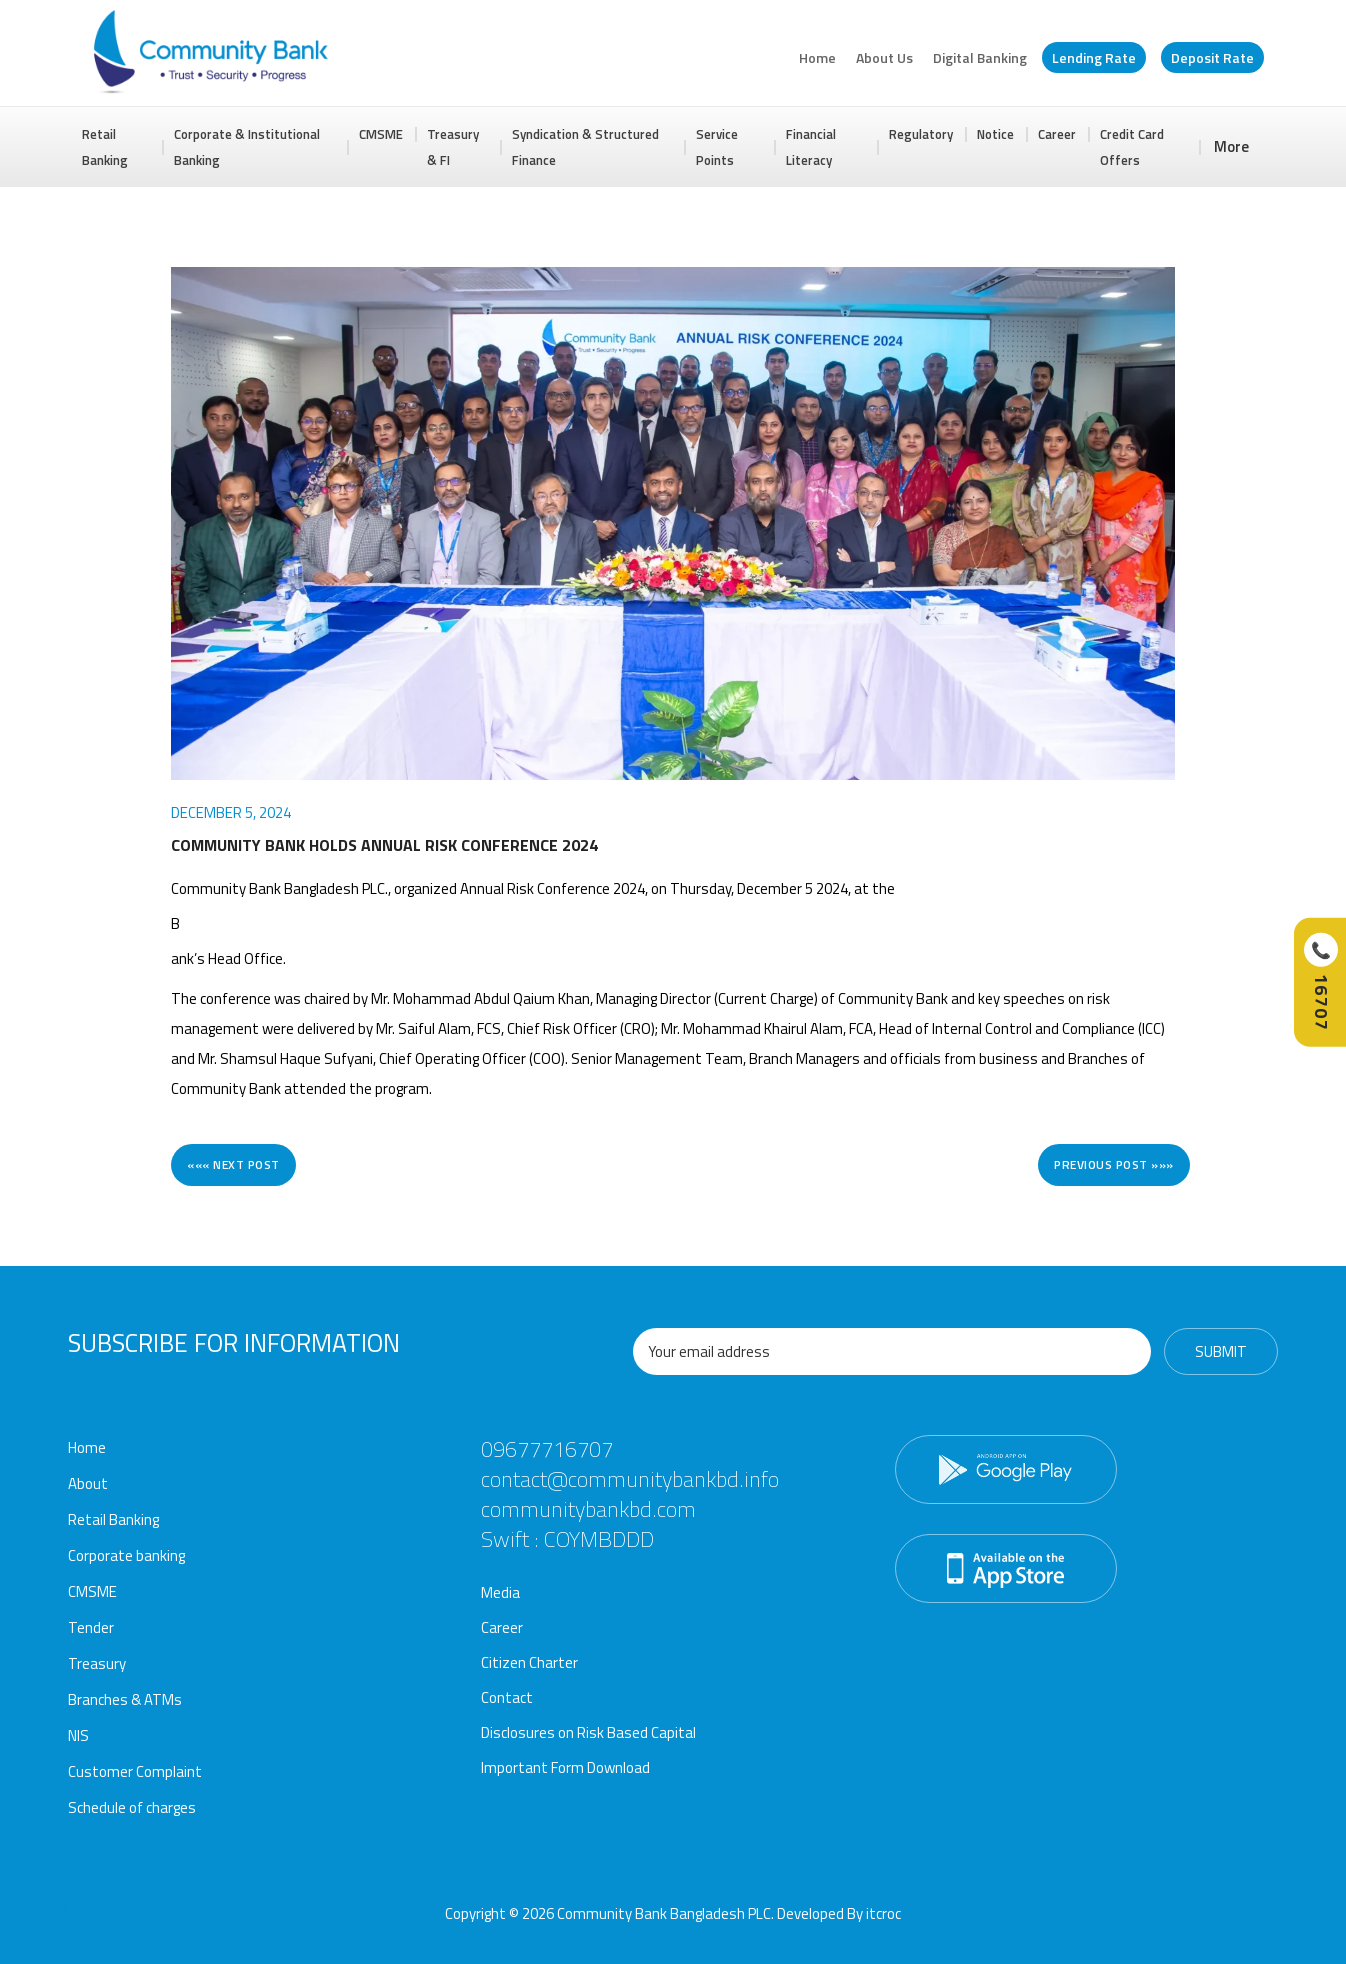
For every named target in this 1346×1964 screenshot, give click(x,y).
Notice (995, 134)
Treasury (97, 1663)
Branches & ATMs (125, 1699)
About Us (884, 57)
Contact (507, 1697)
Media (500, 1592)
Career (1057, 134)
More (1231, 146)
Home (817, 57)
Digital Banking (980, 57)
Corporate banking (126, 1555)
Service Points (717, 147)
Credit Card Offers (1132, 147)
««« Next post (233, 1164)
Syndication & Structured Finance (585, 147)
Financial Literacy (811, 147)
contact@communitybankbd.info (630, 1479)
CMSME (381, 134)
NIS (78, 1735)
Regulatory (921, 134)
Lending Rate (1094, 57)
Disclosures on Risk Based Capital (588, 1732)
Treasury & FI (453, 147)
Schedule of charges (132, 1807)
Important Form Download (565, 1767)
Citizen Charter (529, 1662)
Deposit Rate (1212, 57)
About (88, 1483)
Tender (91, 1627)
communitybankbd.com (588, 1509)
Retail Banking (105, 147)
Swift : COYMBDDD (567, 1539)
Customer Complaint (135, 1771)
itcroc (883, 1913)
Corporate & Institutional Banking (247, 147)
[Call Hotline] (1320, 982)
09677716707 (547, 1449)
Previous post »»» (1114, 1164)
